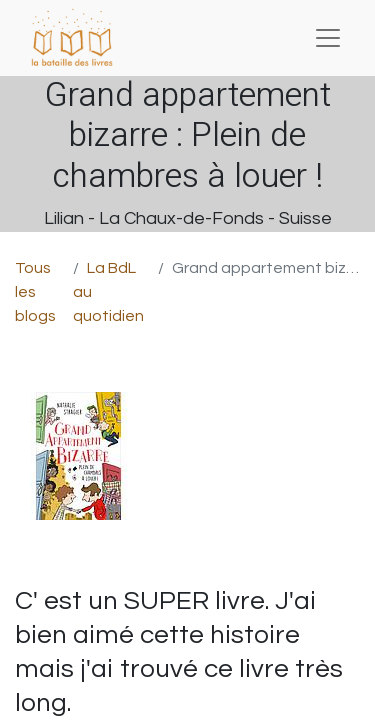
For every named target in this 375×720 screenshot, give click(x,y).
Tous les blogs (35, 292)
